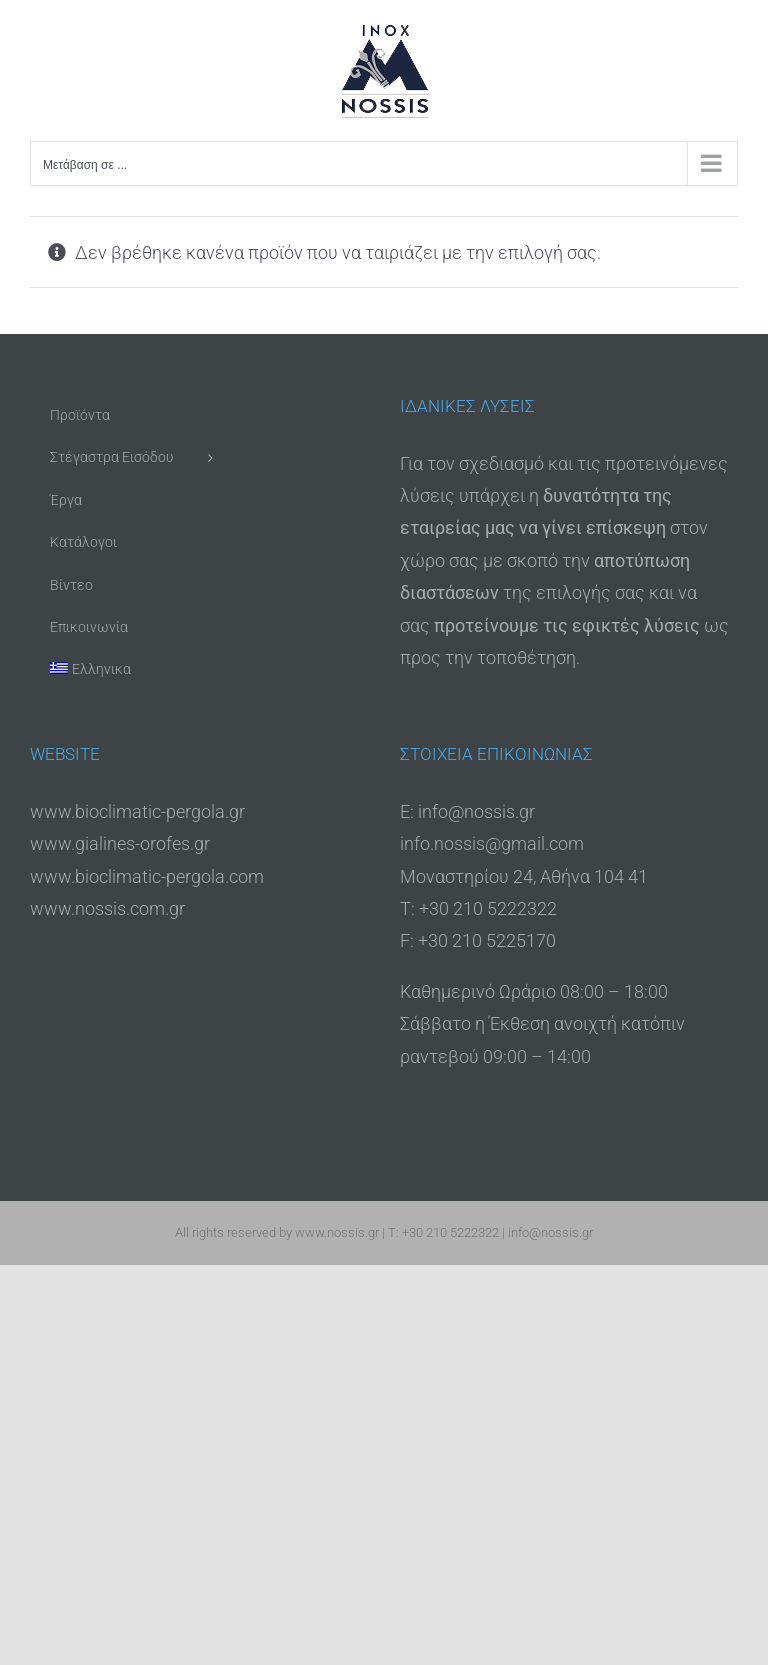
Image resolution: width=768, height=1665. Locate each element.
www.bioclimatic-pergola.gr (137, 811)
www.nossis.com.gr (107, 908)
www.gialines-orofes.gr (120, 843)
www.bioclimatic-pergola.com (147, 876)
